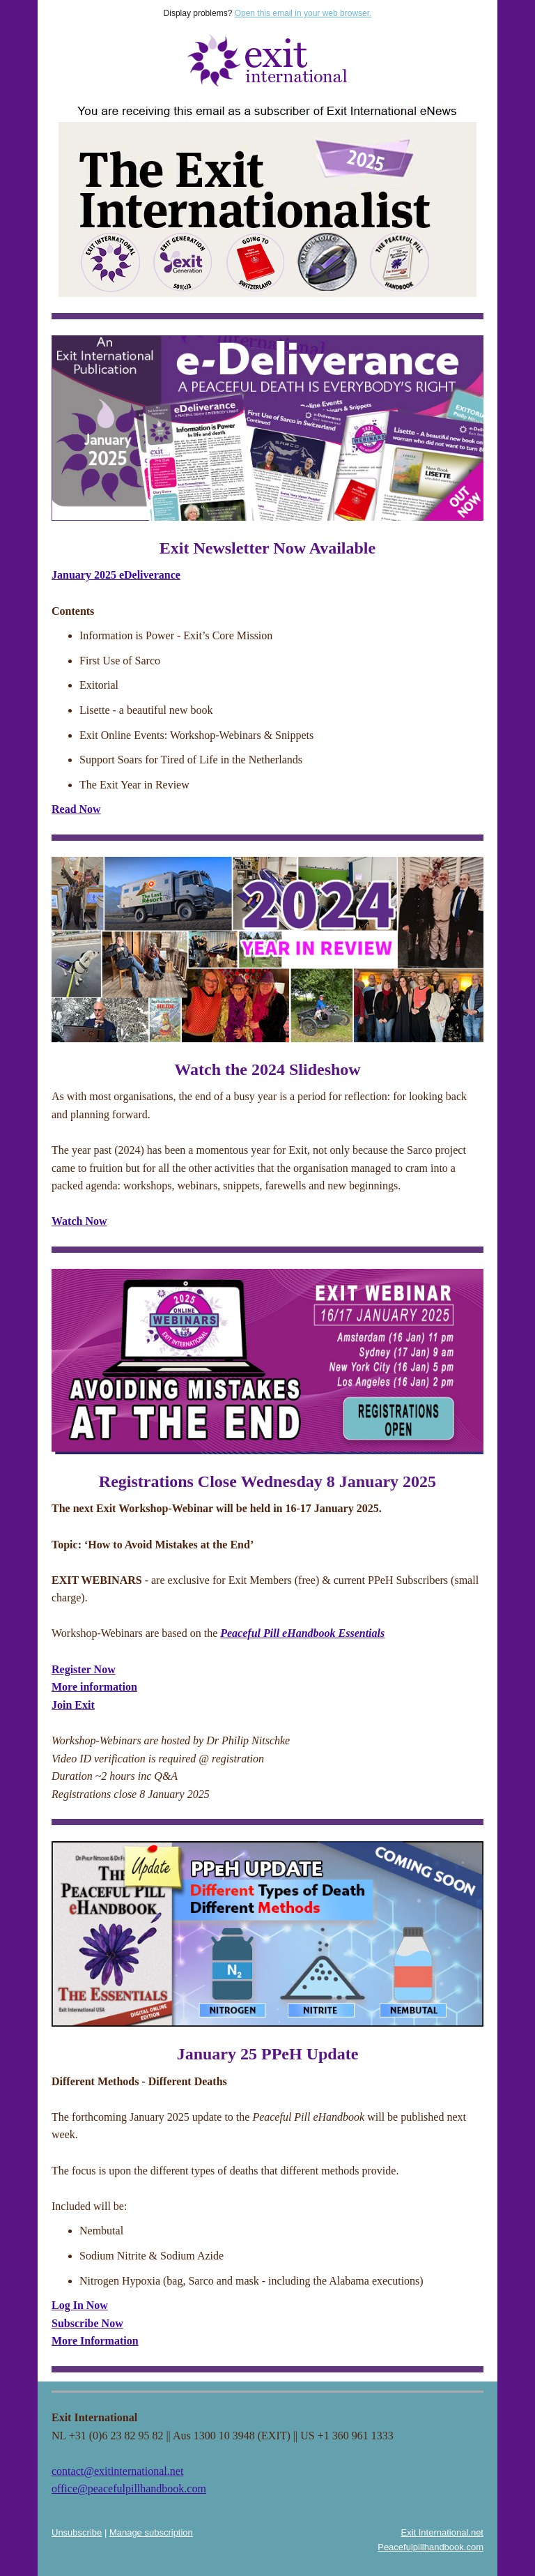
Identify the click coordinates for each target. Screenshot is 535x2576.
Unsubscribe (77, 2532)
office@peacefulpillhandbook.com (129, 2488)
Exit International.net (442, 2532)
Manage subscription (151, 2532)
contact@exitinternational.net (117, 2471)
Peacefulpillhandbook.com (430, 2547)
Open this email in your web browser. (303, 13)
